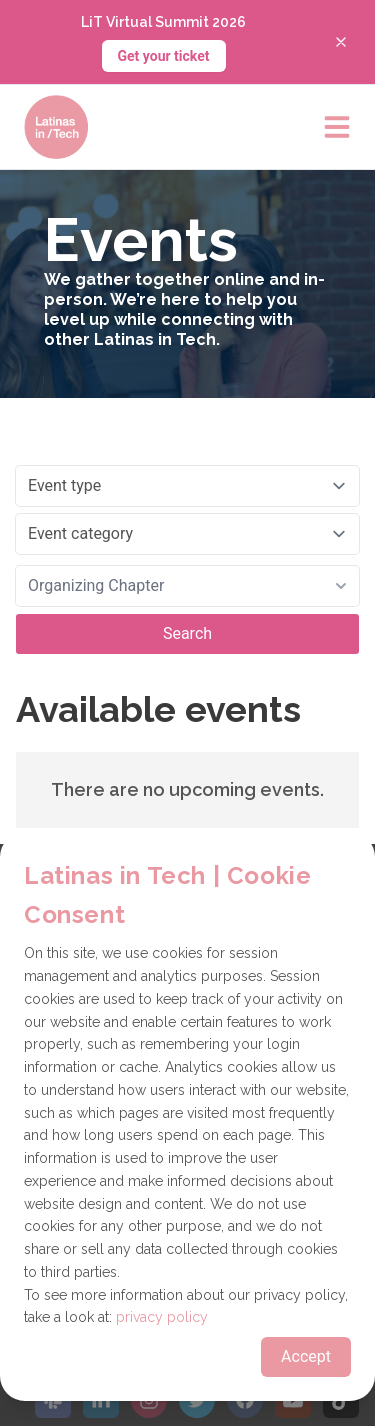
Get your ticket (164, 56)
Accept (306, 1356)
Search (187, 633)
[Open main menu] (337, 127)
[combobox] (187, 586)
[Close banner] (341, 42)
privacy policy (162, 1317)
